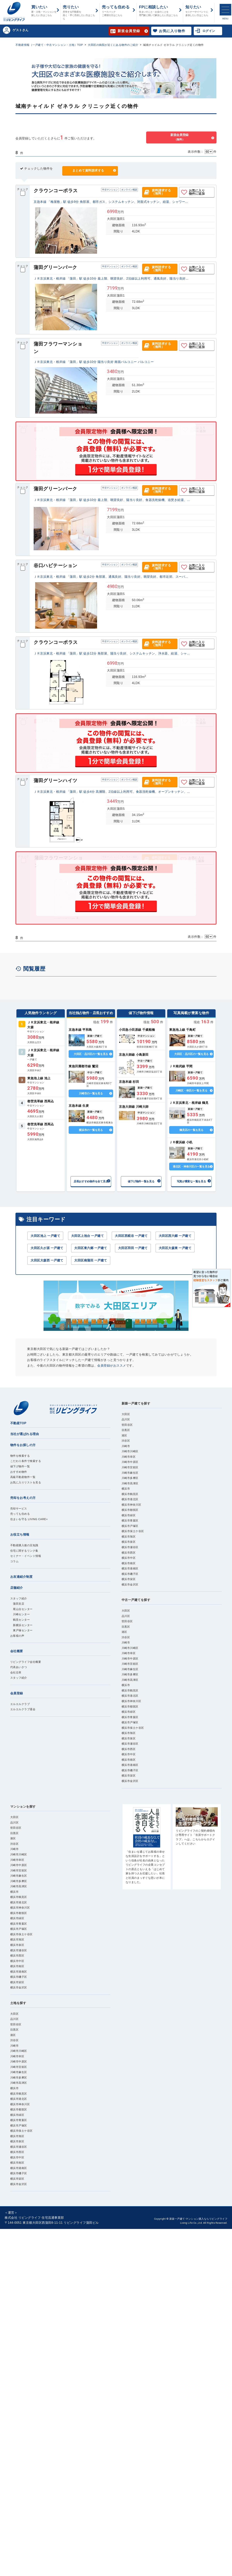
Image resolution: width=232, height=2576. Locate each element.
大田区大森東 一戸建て (175, 1248)
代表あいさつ (18, 1667)
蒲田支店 (17, 1603)
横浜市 (126, 1488)
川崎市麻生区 (130, 1472)
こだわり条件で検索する (25, 1460)
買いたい (44, 11)
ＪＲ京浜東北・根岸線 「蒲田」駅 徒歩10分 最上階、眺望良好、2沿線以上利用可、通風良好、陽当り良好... (111, 278)
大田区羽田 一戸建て (133, 1248)
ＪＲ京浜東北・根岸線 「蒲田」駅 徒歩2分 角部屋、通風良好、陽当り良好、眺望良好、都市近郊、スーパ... (111, 576)
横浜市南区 (129, 1563)
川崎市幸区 (129, 1456)
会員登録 (16, 1693)
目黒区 (126, 1430)
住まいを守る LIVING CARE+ (29, 1519)
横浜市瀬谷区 (130, 1547)
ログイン (208, 30)
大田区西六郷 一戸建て (175, 1236)
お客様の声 (17, 1635)
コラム (14, 1561)
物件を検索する (20, 1455)
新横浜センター (21, 1625)
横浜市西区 (129, 1552)
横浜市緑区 (129, 1515)
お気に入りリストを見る (25, 1482)
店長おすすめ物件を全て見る (91, 1181)
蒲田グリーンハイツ (56, 780)
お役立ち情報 (19, 1534)
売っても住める (118, 11)
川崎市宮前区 (130, 1467)
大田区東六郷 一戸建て (90, 1248)
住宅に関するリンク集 (24, 1550)
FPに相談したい (160, 11)
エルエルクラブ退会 (23, 1709)
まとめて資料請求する (88, 170)
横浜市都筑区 (130, 1509)
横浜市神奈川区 (131, 1504)
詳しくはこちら (40, 1032)
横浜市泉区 (129, 1541)
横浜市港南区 (130, 1568)
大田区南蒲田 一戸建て (90, 1260)
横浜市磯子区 (130, 1573)
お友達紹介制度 (21, 1576)
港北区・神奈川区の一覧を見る (191, 1166)
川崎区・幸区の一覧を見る (191, 1090)
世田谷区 (127, 1424)
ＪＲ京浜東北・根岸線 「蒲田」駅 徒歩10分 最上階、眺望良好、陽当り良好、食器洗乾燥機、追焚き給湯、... (112, 500)
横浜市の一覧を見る (91, 1129)
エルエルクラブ (20, 1704)
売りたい (80, 12)
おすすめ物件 (18, 1471)
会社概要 (16, 1651)
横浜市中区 (129, 1557)
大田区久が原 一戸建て (47, 1248)
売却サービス (18, 1508)
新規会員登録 (129, 31)
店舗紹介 (16, 1587)
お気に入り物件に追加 (197, 192)
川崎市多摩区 (130, 1478)
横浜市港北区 (130, 1499)
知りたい (198, 11)
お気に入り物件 (172, 31)
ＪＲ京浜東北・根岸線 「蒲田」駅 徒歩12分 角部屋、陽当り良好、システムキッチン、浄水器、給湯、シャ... (112, 653)
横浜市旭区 (129, 1536)
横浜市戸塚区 (130, 1525)
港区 (124, 1435)
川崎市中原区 (130, 1461)
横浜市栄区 (129, 1579)
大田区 (126, 1414)
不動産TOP (18, 1423)
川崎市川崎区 (130, 1451)
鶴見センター (20, 1619)
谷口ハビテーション (56, 565)
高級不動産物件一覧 (23, 1477)
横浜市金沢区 (130, 1584)
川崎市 (126, 1446)
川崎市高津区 (130, 1483)
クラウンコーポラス (56, 190)
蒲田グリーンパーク (55, 267)
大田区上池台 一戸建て (87, 1236)
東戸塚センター (21, 1630)
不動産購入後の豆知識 (24, 1545)
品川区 (126, 1419)
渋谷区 (126, 1440)
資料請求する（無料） (161, 192)
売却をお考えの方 (23, 1497)
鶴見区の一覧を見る (191, 1129)
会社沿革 (15, 1672)
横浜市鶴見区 (130, 1494)
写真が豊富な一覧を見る (191, 1181)
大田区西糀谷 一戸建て (131, 1236)
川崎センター (20, 1614)
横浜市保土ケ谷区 (133, 1531)
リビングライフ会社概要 (25, 1661)
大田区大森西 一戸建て (47, 1260)
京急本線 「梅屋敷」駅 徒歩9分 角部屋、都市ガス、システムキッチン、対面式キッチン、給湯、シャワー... (111, 201)
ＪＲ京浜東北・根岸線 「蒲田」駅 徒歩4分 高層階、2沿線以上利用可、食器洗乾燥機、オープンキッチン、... (112, 791)
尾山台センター (21, 1609)
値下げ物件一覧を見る (141, 1181)
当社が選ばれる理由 (24, 1434)
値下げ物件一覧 (20, 1466)
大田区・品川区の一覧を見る (91, 1053)
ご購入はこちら (147, 1846)
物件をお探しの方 (23, 1445)
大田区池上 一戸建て (45, 1236)
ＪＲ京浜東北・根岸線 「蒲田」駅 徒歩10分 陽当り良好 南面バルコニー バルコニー (94, 361)
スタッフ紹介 (18, 1598)
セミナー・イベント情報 (25, 1555)
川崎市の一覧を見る (91, 1093)
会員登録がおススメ (111, 1365)
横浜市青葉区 (130, 1520)
